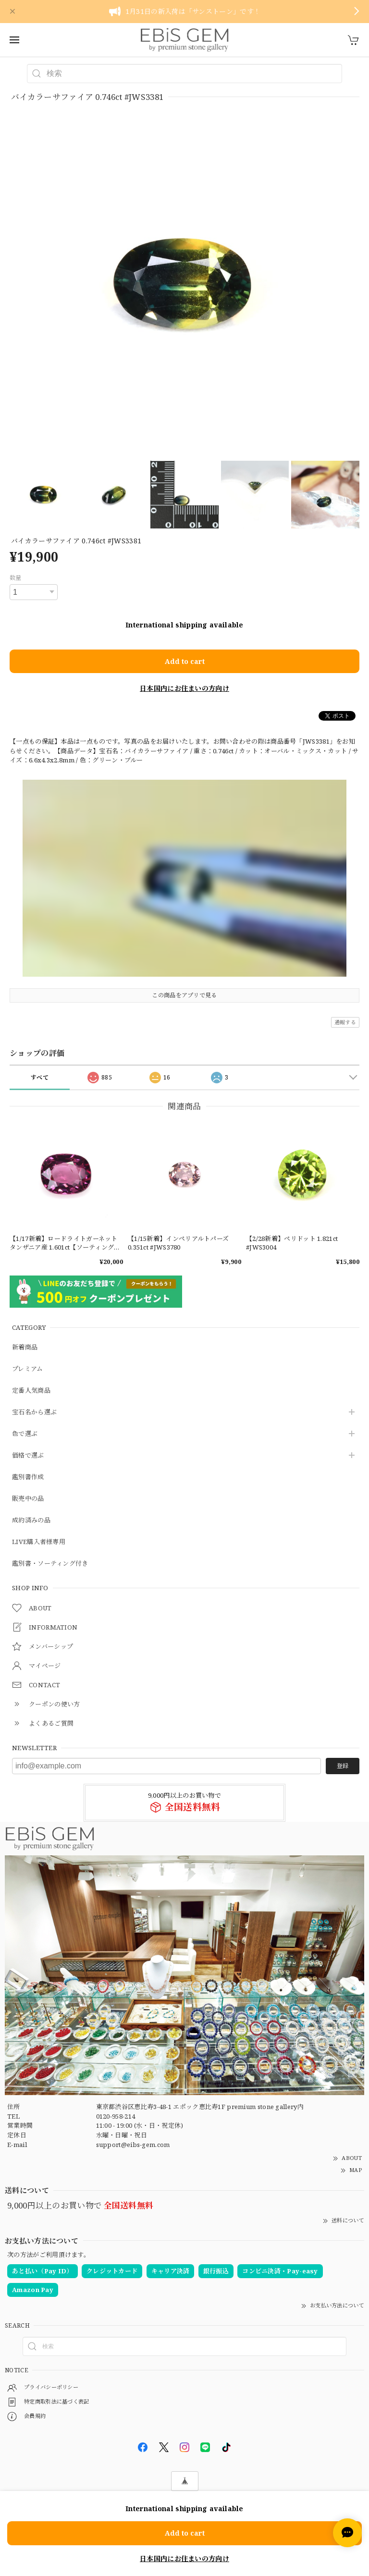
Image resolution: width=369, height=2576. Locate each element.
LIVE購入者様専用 (38, 1542)
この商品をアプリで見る (184, 995)
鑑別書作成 (28, 1477)
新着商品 (24, 1347)
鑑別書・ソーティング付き (50, 1564)
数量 (16, 578)
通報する (345, 1022)
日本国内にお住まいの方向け (184, 688)
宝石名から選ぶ (34, 1412)
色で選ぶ (24, 1434)
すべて (40, 1077)
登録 (342, 1766)
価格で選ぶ (28, 1456)
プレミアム (27, 1369)
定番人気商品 (31, 1391)
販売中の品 (28, 1499)
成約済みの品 (31, 1520)
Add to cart (185, 661)
